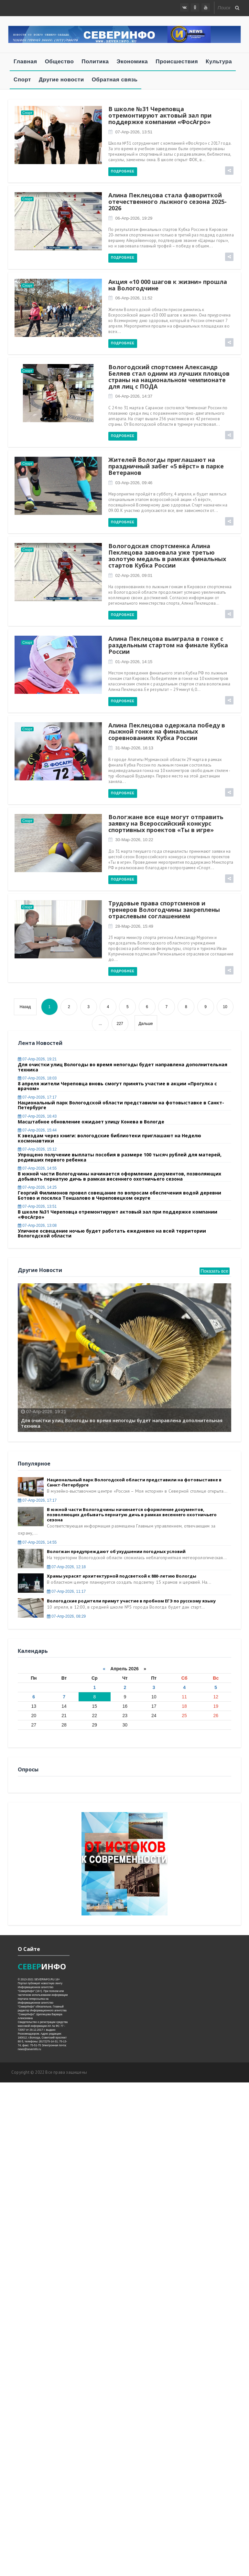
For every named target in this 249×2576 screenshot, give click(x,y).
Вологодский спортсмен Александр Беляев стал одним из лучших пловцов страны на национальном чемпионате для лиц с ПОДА (169, 376)
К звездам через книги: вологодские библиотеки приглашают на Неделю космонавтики (109, 1137)
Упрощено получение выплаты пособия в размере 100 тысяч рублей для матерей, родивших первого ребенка (120, 1157)
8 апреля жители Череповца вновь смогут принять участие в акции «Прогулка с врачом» (117, 1085)
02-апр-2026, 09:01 (133, 575)
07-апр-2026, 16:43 (37, 1116)
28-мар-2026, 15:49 (133, 926)
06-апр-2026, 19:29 (133, 218)
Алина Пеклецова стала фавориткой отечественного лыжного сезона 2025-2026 (167, 201)
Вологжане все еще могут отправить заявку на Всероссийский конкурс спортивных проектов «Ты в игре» (165, 823)
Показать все (214, 1271)
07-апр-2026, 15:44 (37, 1130)
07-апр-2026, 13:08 (37, 1225)
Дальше (145, 1023)
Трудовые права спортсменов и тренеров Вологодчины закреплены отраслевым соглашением (164, 909)
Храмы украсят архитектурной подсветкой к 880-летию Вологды (121, 1576)
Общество (59, 61)
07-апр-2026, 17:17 (37, 1097)
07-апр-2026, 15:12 (37, 1149)
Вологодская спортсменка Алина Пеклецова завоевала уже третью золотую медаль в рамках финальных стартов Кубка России (167, 555)
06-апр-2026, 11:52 (133, 298)
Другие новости (61, 80)
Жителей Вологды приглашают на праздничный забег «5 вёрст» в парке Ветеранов (166, 466)
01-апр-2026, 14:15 (133, 661)
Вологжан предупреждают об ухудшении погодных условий (116, 1551)
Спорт (22, 80)
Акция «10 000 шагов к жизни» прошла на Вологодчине (167, 285)
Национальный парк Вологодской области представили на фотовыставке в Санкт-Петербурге (121, 1105)
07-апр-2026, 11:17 (66, 1591)
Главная (25, 61)
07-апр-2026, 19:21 (37, 1059)
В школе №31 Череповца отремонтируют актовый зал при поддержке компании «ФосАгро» (159, 115)
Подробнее (123, 171)
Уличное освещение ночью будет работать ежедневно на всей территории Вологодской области (112, 1233)
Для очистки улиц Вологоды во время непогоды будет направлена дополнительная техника (122, 1066)
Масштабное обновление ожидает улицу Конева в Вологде (91, 1122)
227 (120, 1023)
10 (225, 1007)
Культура (219, 61)
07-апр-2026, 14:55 (37, 1168)
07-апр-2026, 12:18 (66, 1567)
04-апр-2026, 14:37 (133, 396)
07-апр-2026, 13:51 (133, 132)
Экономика (132, 61)
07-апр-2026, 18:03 (37, 1078)
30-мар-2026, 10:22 (133, 839)
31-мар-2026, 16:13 (133, 748)
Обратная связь (115, 80)
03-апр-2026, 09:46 (133, 482)
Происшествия (177, 61)
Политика (95, 61)
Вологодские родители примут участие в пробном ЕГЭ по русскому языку (131, 1601)
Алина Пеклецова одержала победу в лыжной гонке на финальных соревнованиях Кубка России (166, 731)
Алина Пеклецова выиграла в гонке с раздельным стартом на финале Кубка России (168, 645)
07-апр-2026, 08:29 (66, 1616)
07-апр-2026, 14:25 (37, 1187)
